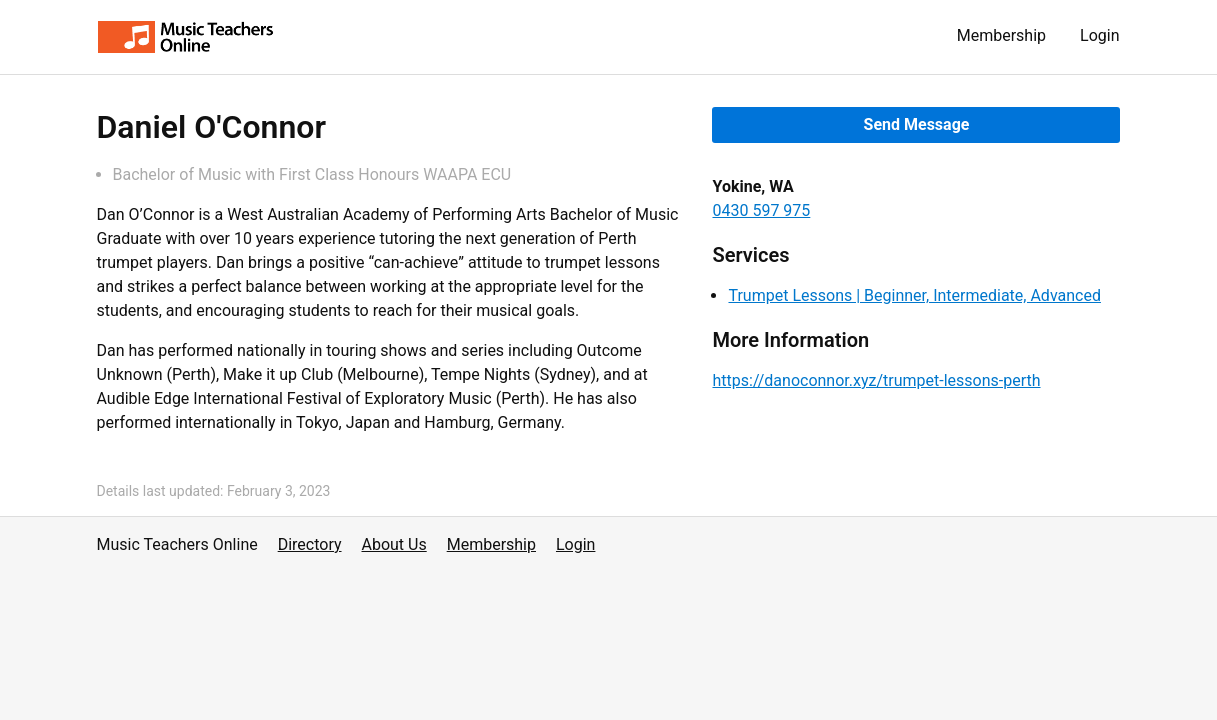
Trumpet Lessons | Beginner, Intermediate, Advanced (914, 295)
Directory (310, 544)
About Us (394, 544)
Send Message (917, 124)
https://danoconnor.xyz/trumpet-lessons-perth (876, 380)
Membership (1001, 35)
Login (1099, 35)
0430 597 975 (761, 210)
